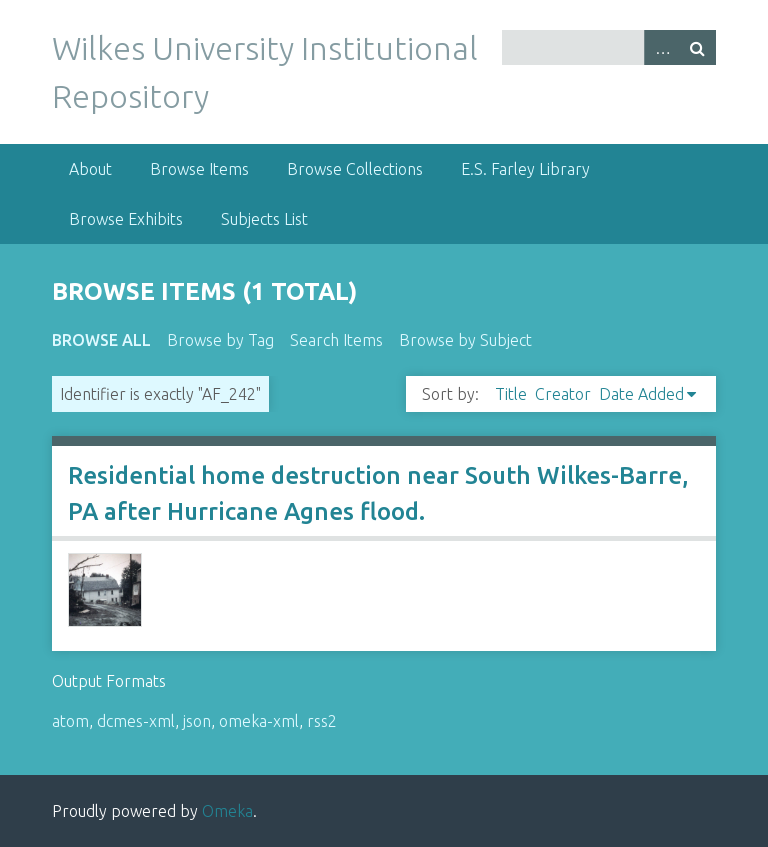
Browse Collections (355, 169)
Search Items (336, 340)
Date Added (641, 394)
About (90, 169)
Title (511, 394)
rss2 (322, 721)
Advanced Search (662, 47)
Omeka (227, 811)
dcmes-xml (136, 721)
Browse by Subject (465, 340)
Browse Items (199, 169)
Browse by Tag (220, 340)
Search (698, 47)
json (197, 721)
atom (70, 721)
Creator (563, 394)
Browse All (101, 340)
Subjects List (264, 219)
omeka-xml (259, 721)
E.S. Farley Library (525, 169)
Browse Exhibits (126, 219)
